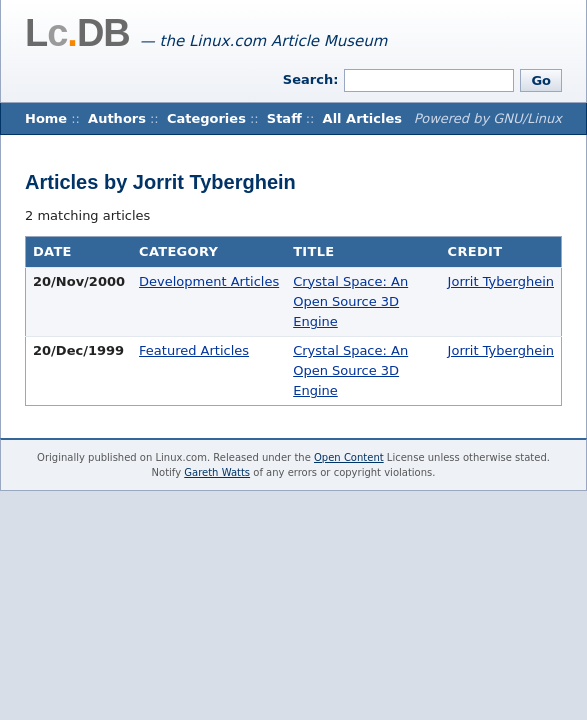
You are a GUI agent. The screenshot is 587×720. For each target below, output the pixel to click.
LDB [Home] (77, 33)
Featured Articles (194, 350)
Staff (284, 118)
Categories (206, 118)
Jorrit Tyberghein (501, 281)
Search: (311, 79)
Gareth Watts (217, 472)
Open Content (349, 457)
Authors (117, 118)
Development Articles (209, 281)
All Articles (362, 118)
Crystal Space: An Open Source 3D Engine (350, 301)
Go (541, 80)
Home (46, 118)
